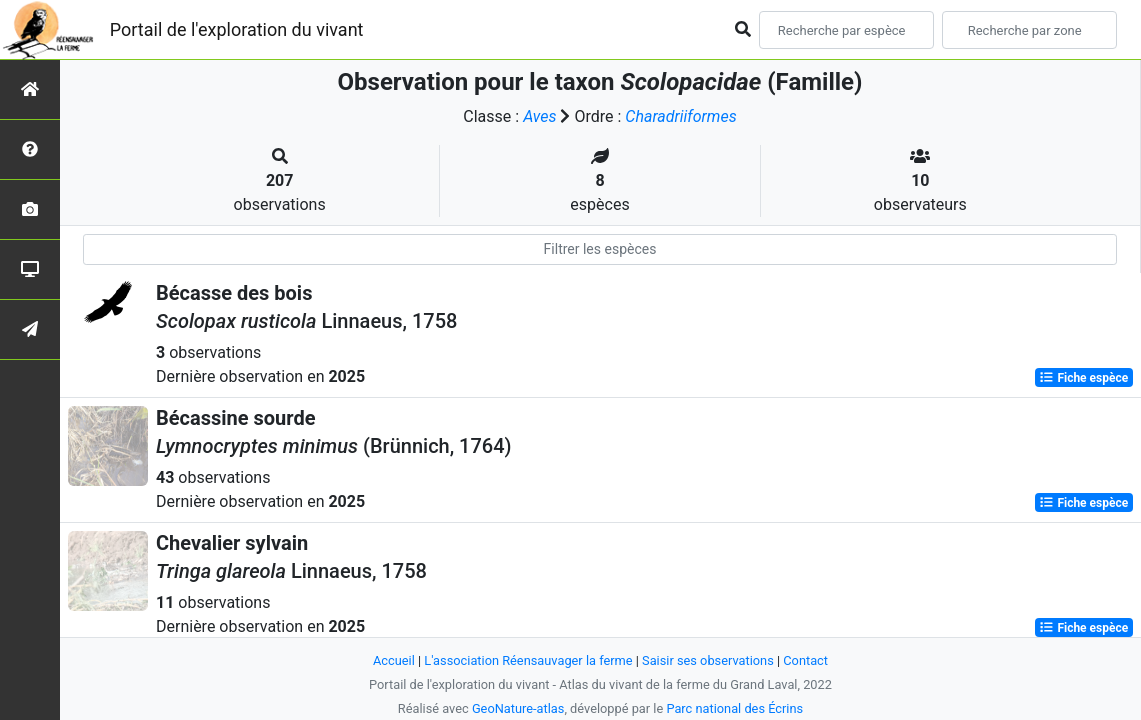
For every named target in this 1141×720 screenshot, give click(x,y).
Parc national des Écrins (734, 708)
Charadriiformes (680, 116)
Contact (805, 660)
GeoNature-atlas (518, 708)
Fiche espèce (1083, 378)
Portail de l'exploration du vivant (237, 29)
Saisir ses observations (708, 660)
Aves (539, 116)
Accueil (394, 660)
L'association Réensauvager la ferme (528, 660)
